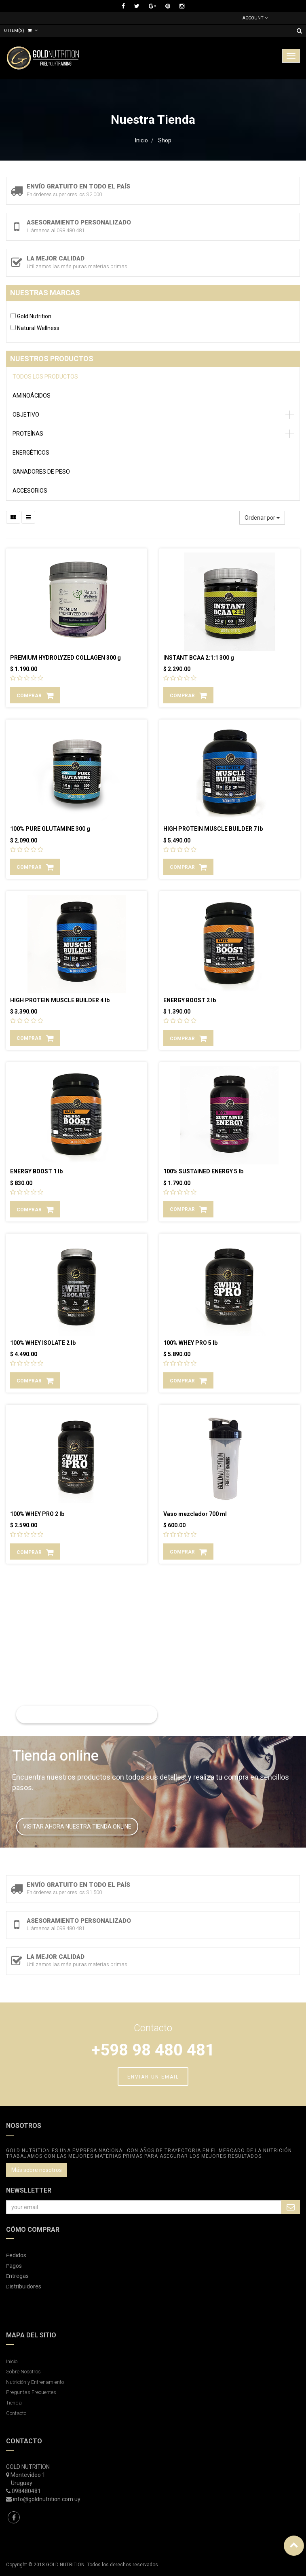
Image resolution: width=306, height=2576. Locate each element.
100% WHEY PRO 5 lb (190, 1343)
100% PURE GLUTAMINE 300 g (50, 829)
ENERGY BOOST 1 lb (36, 1171)
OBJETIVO (26, 414)
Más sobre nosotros (36, 2170)
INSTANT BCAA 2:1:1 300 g (198, 657)
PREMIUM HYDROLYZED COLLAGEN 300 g (65, 657)
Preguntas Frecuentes (31, 2392)
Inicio (141, 140)
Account (255, 18)
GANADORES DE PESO (41, 471)
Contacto (16, 2413)
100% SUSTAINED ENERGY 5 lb (203, 1171)
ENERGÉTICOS (31, 452)
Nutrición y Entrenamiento (35, 2382)
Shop (164, 140)
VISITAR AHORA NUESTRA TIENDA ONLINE (77, 1826)
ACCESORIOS (30, 490)
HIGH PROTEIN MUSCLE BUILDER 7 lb (213, 829)
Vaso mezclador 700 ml (195, 1514)
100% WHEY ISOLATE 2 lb (43, 1343)
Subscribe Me (291, 2207)
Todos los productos (45, 376)
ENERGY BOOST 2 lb (189, 1000)
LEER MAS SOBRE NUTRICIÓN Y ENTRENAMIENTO (86, 1714)
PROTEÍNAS (28, 433)
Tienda (14, 2403)
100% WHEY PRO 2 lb (37, 1514)
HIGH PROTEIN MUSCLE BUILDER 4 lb (60, 1000)
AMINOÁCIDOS (32, 395)
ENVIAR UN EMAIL (153, 2077)
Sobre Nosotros (23, 2372)
